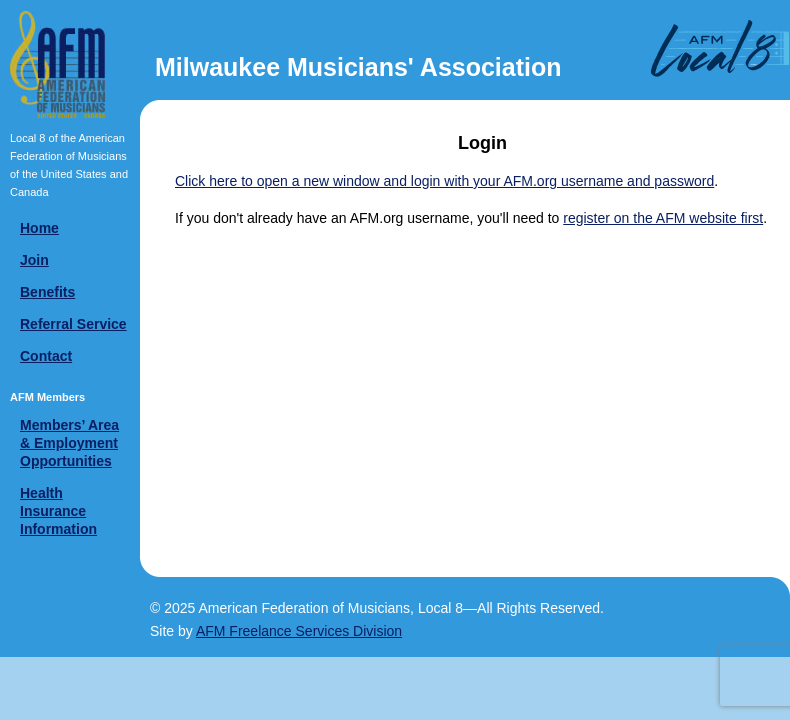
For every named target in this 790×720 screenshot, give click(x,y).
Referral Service (73, 324)
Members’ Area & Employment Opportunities (69, 443)
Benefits (47, 292)
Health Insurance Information (58, 511)
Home (39, 228)
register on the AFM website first (663, 218)
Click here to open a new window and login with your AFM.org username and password (444, 181)
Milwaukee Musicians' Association (358, 67)
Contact (46, 356)
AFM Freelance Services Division (299, 631)
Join (34, 260)
